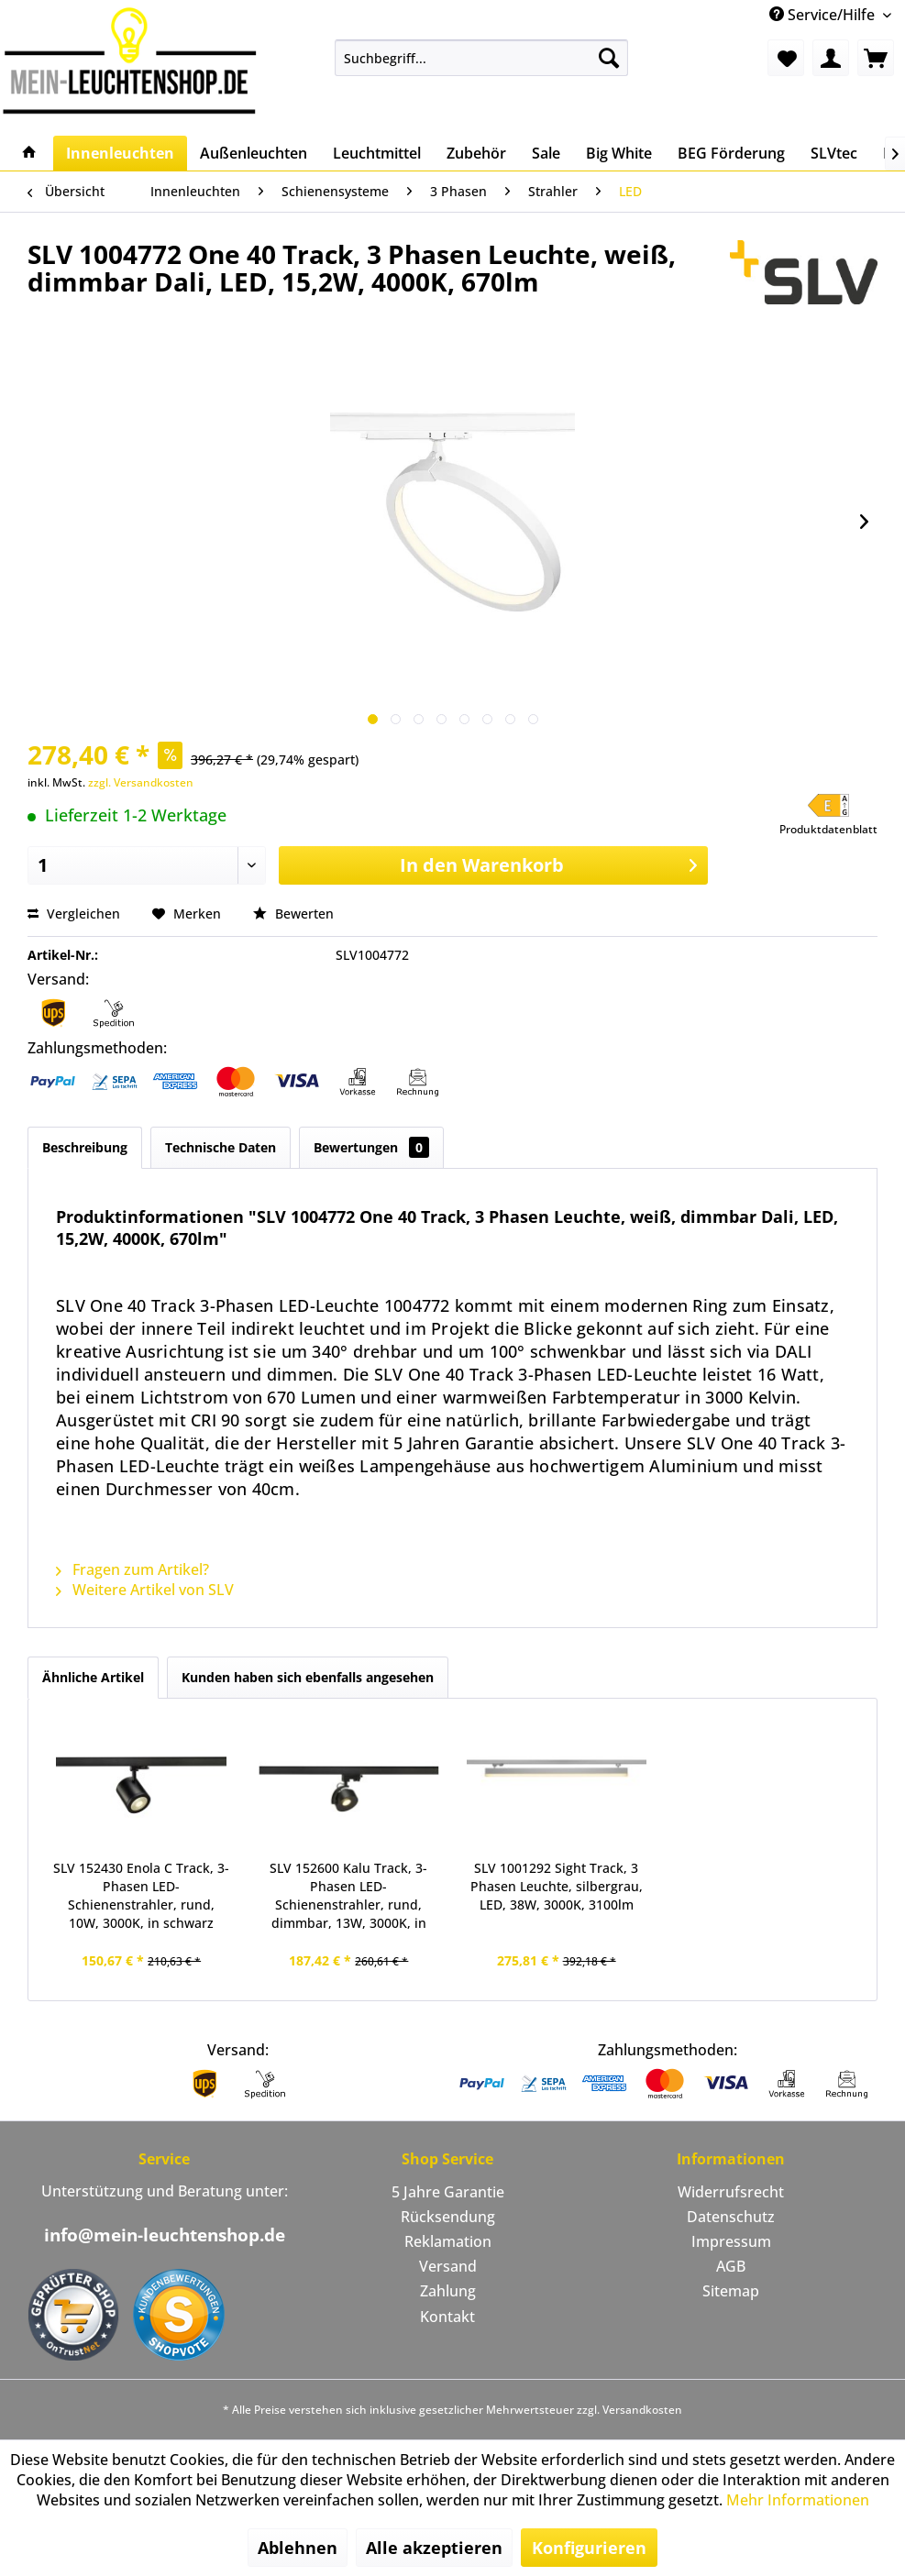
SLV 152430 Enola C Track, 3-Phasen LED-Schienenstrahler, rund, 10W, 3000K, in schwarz (141, 1895)
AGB (730, 2266)
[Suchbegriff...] (482, 57)
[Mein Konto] (830, 57)
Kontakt (447, 2316)
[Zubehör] (476, 153)
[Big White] (619, 153)
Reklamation (447, 2241)
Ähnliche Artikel (93, 1677)
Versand (448, 2266)
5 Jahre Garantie (448, 2192)
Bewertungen (371, 1147)
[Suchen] (609, 57)
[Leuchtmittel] (377, 153)
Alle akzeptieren (434, 2548)
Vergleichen (74, 913)
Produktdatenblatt (828, 829)
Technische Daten (220, 1147)
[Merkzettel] (785, 57)
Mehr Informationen (797, 2500)
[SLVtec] (834, 153)
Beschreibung (84, 1147)
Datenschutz (731, 2217)
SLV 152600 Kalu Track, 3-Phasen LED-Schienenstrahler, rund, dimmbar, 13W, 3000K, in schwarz (348, 1895)
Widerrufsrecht (731, 2192)
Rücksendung (448, 2217)
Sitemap (730, 2291)
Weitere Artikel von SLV (145, 1590)
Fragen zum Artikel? (132, 1569)
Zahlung (448, 2291)
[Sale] (546, 153)
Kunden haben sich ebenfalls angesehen (308, 1677)
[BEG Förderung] (731, 153)
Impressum (731, 2241)
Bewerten (293, 913)
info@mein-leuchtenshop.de (164, 2235)
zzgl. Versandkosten (140, 782)
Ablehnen (297, 2548)
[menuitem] (482, 57)
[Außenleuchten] (253, 153)
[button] (828, 815)
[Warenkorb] (875, 57)
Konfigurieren (589, 2548)
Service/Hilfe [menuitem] (823, 15)
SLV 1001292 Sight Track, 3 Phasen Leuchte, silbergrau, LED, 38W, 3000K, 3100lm (556, 1886)
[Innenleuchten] (120, 153)
